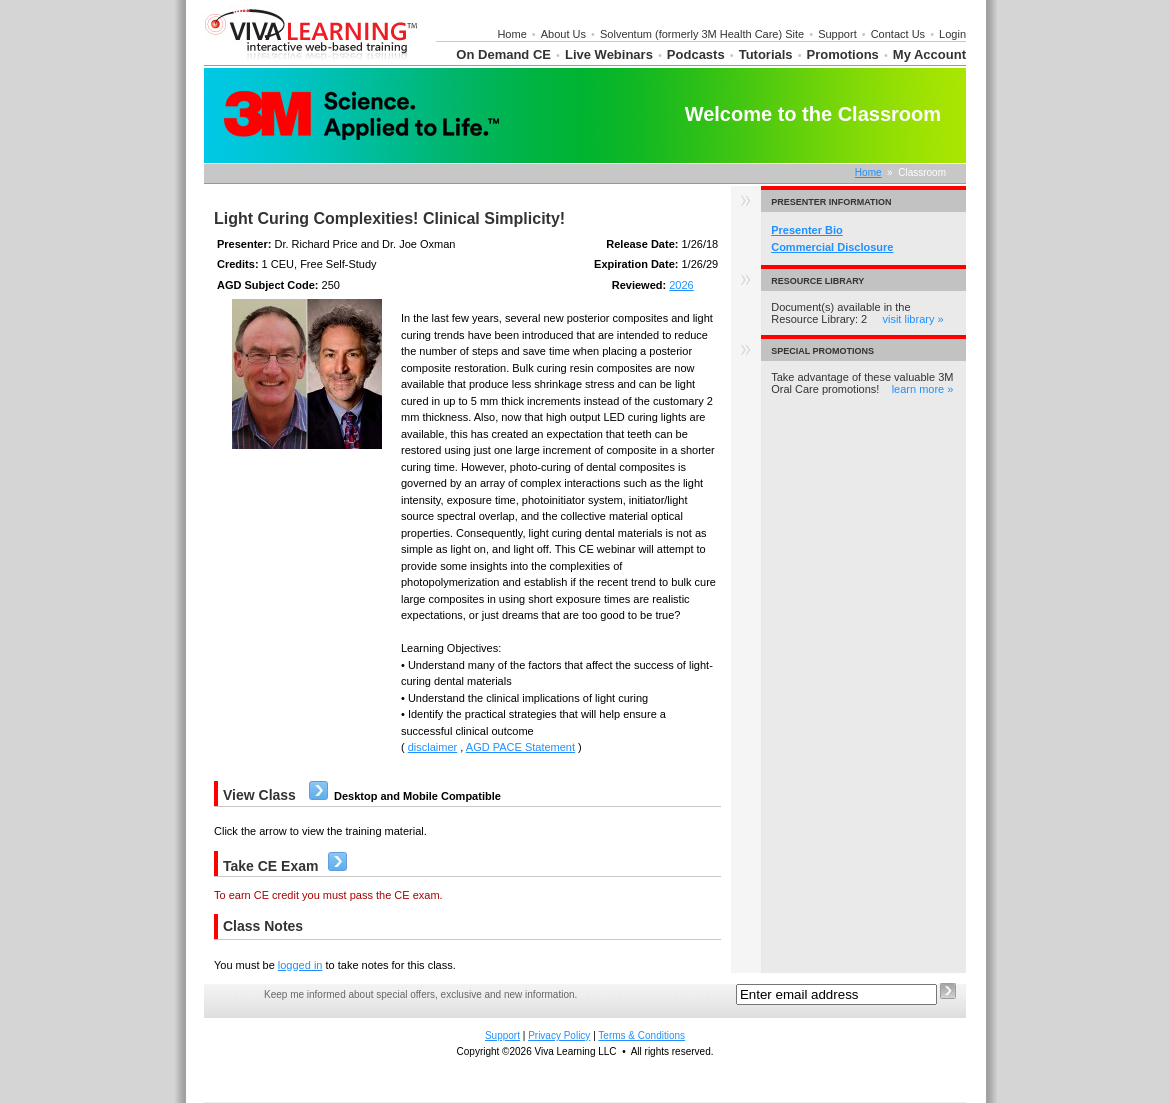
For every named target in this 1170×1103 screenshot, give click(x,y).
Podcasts (696, 54)
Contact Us (898, 34)
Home (511, 34)
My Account (929, 54)
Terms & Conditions (641, 1035)
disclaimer (433, 747)
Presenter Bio (807, 230)
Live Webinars (609, 54)
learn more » (923, 389)
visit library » (912, 319)
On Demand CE (503, 54)
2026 (681, 285)
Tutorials (766, 54)
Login (952, 34)
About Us (563, 34)
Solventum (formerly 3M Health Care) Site (702, 34)
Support (837, 34)
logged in (300, 965)
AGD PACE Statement (520, 747)
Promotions (843, 54)
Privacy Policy (559, 1035)
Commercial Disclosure (832, 247)
